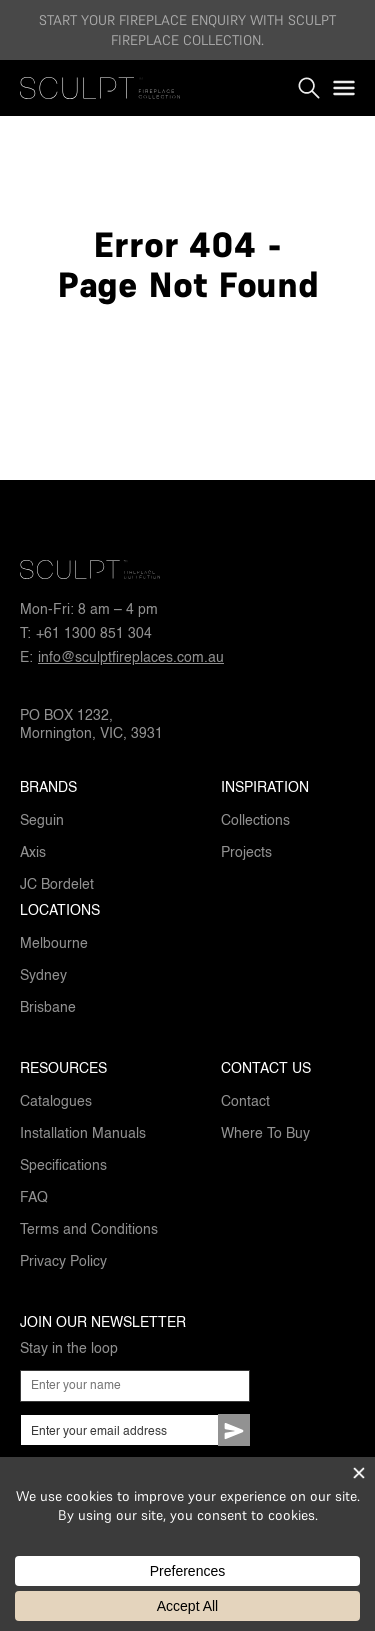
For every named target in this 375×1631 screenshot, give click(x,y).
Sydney (43, 976)
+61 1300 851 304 (94, 634)
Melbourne (54, 944)
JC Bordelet (57, 885)
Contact (245, 1102)
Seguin (42, 821)
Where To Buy (265, 1134)
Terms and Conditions (89, 1230)
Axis (33, 853)
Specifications (63, 1166)
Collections (255, 821)
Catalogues (56, 1102)
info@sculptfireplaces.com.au (131, 658)
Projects (246, 853)
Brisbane (48, 1008)
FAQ (34, 1198)
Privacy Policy (63, 1262)
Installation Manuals (83, 1134)
